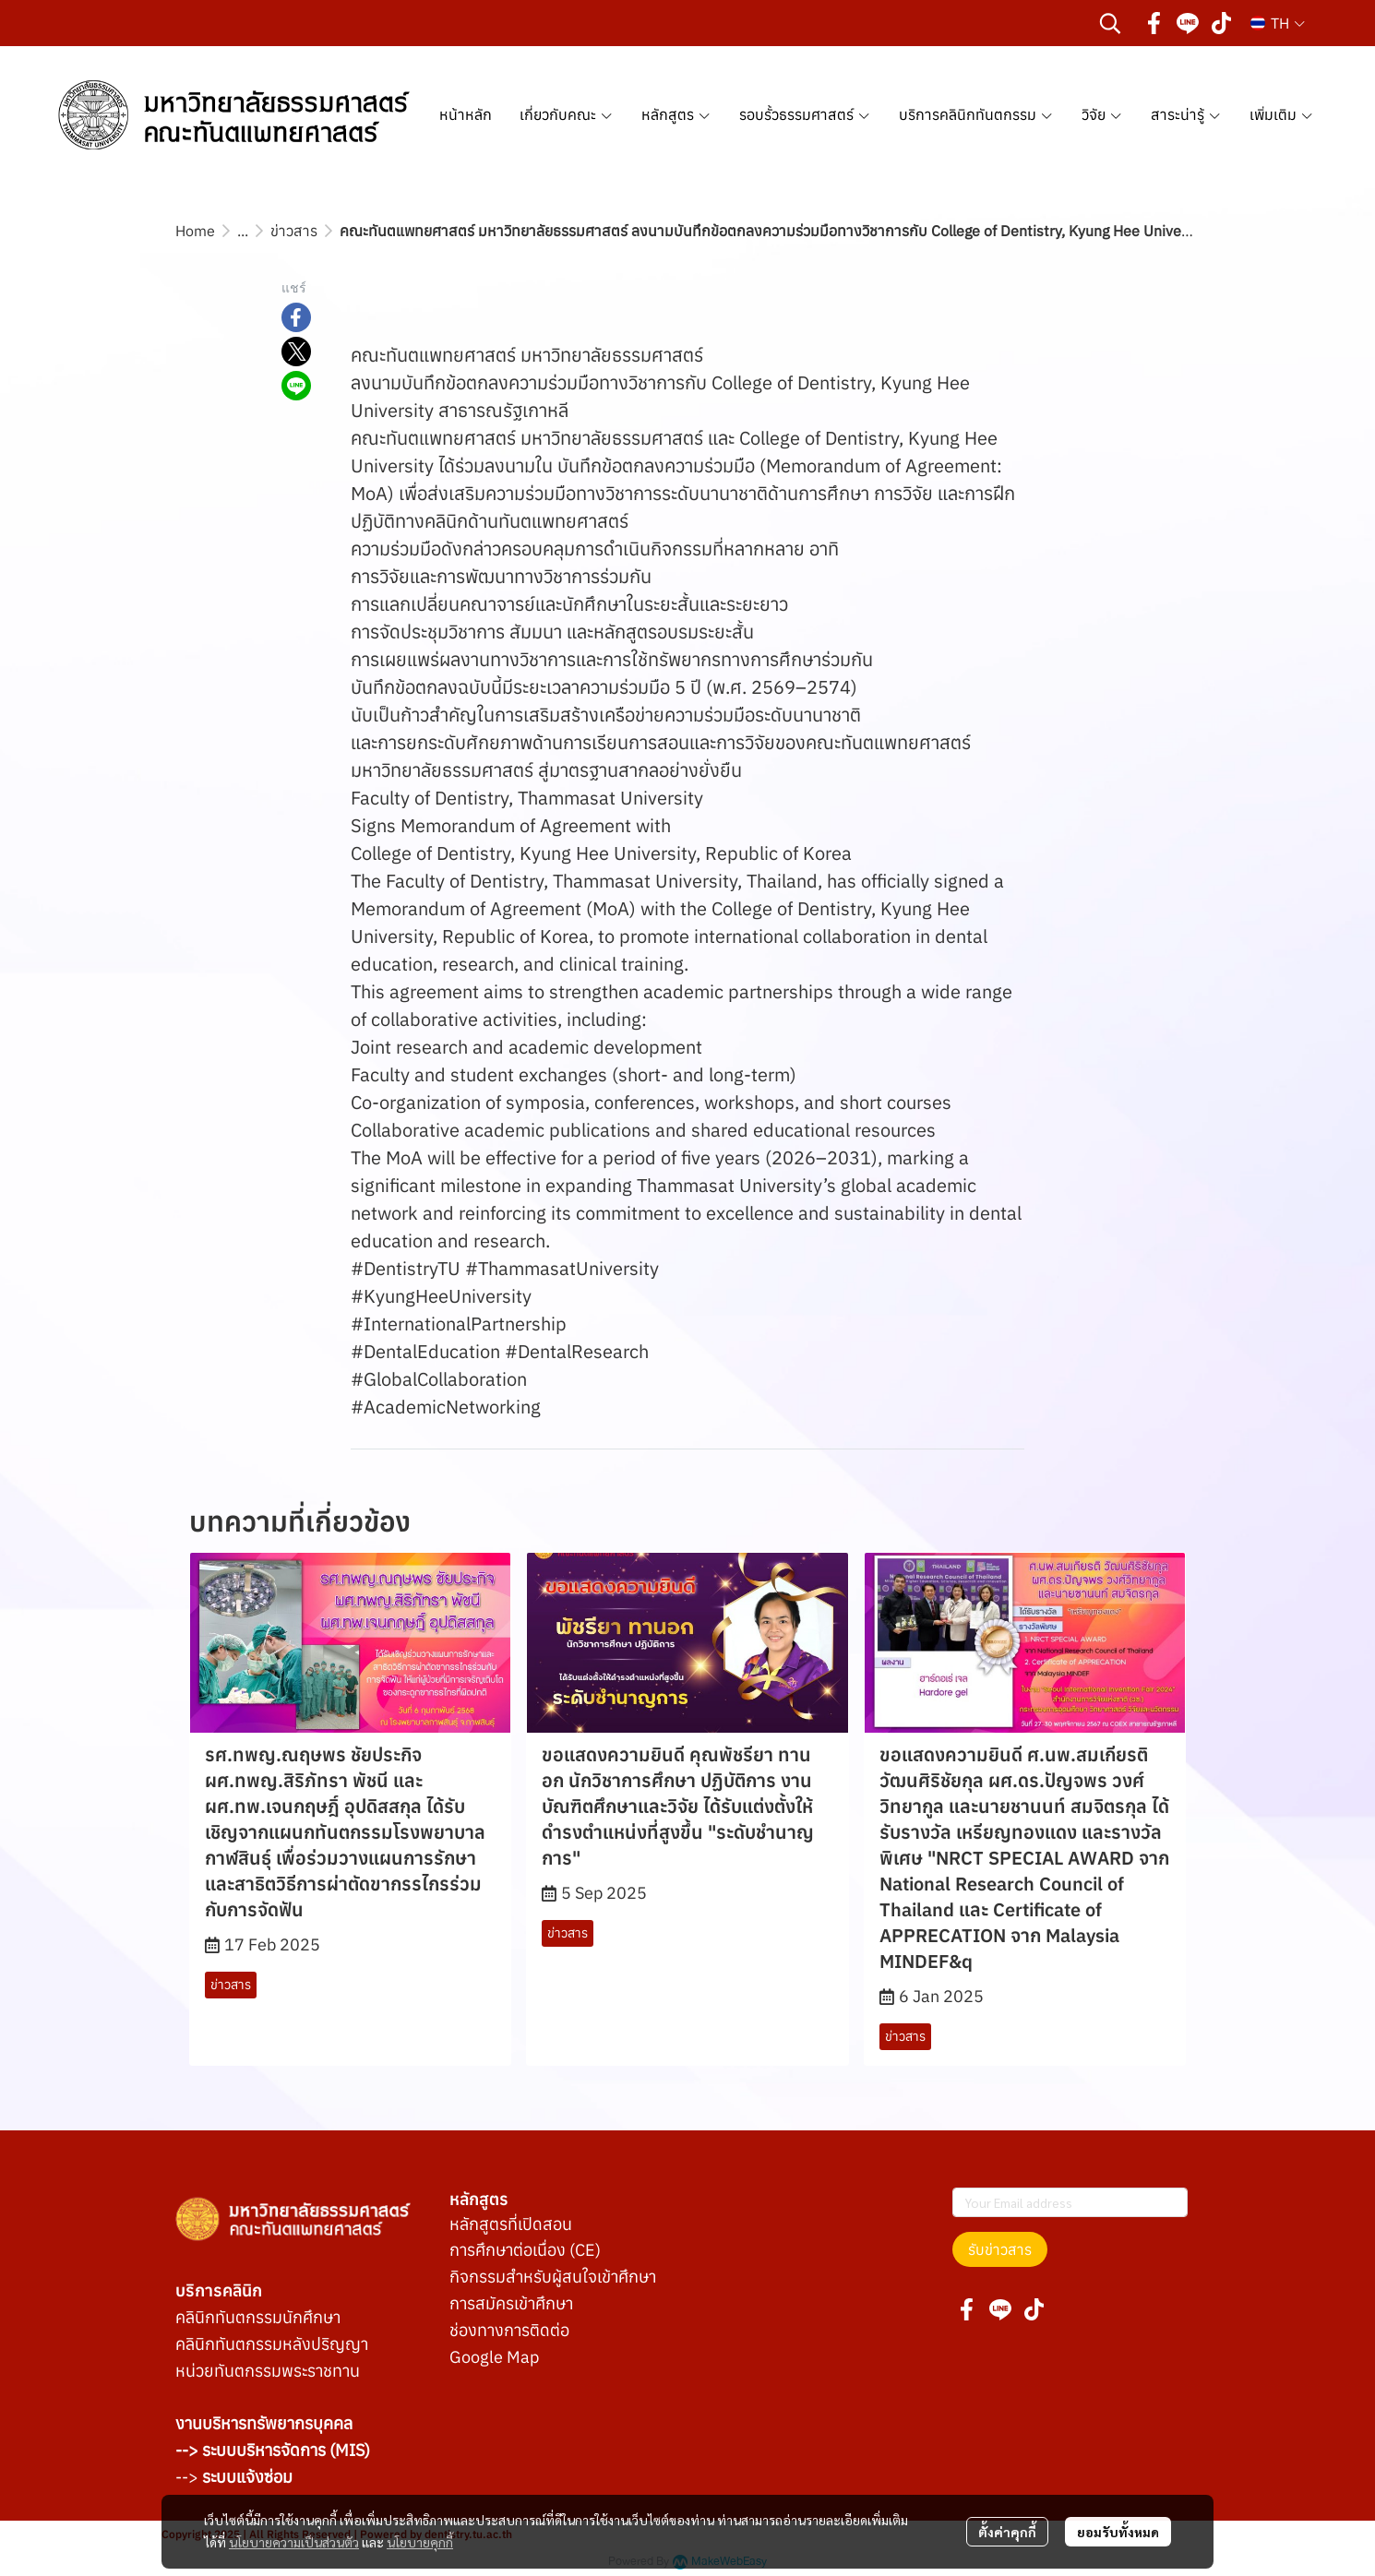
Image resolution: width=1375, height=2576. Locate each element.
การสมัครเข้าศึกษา (511, 2303)
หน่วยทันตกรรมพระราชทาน (267, 2370)
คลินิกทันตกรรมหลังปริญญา (271, 2344)
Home (195, 230)
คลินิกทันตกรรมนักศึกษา (258, 2317)
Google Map (494, 2356)
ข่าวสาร (293, 230)
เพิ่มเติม (1281, 114)
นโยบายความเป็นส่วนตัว (294, 2542)
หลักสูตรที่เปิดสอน (510, 2224)
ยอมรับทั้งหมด (1118, 2531)
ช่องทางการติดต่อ (509, 2330)
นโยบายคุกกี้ (420, 2542)
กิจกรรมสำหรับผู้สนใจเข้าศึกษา (552, 2276)
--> (234, 2476)
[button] (1110, 23)
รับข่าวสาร (1000, 2249)
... (242, 230)
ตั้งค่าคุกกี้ (1007, 2531)
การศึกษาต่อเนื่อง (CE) (525, 2249)
